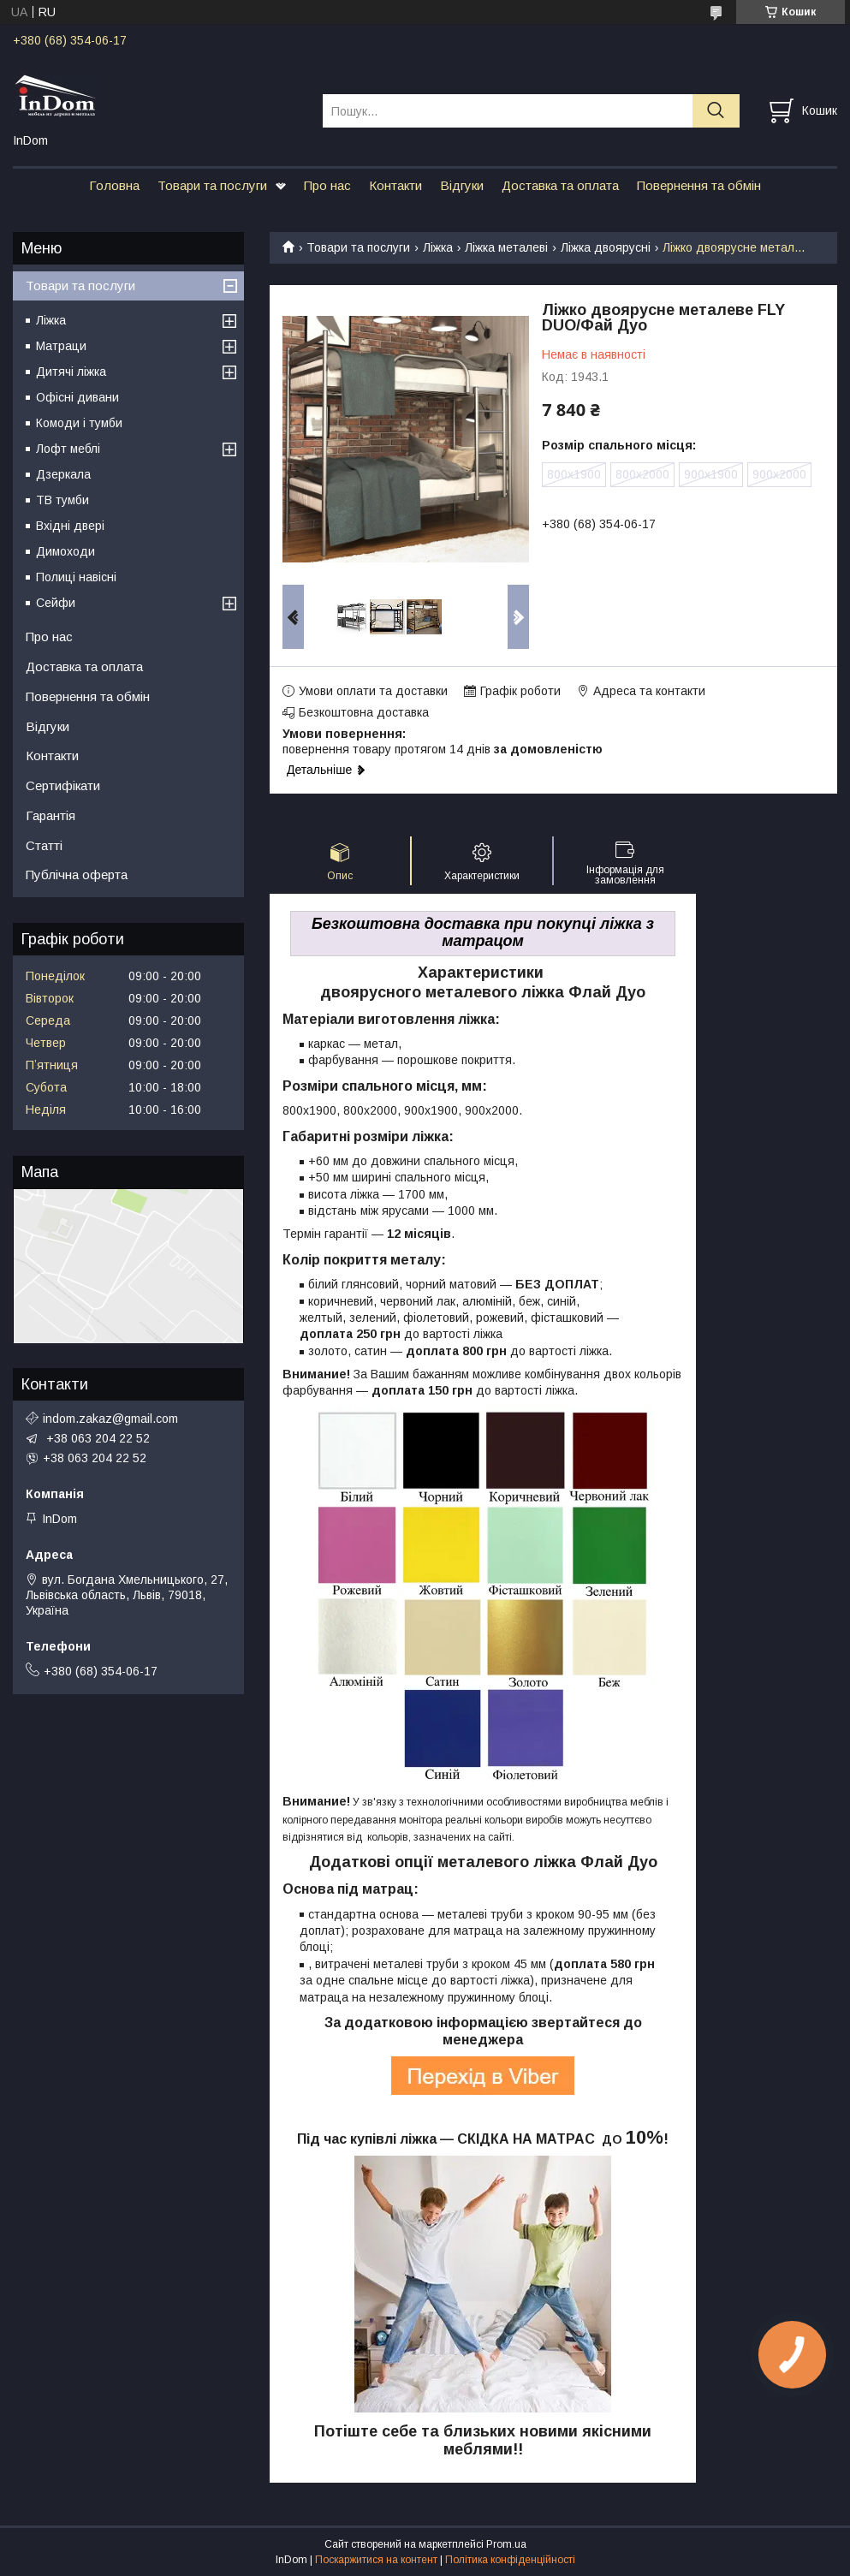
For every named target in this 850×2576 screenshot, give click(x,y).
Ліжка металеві (506, 247)
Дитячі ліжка (71, 371)
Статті (44, 845)
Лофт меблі (68, 448)
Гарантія (50, 815)
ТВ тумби (62, 500)
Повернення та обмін (699, 185)
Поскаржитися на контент (376, 2560)
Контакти (395, 185)
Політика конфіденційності (510, 2560)
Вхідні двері (70, 525)
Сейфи (55, 603)
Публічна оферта (77, 874)
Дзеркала (63, 474)
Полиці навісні (76, 577)
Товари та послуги (212, 185)
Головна (114, 185)
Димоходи (65, 551)
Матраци (61, 346)
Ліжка (438, 247)
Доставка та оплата (560, 185)
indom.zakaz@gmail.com (110, 1418)
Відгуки (462, 185)
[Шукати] (716, 111)
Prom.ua (506, 2544)
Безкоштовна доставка (364, 712)
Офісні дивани (77, 397)
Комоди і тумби (79, 423)
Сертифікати (63, 785)
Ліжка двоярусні (606, 247)
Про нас (327, 185)
